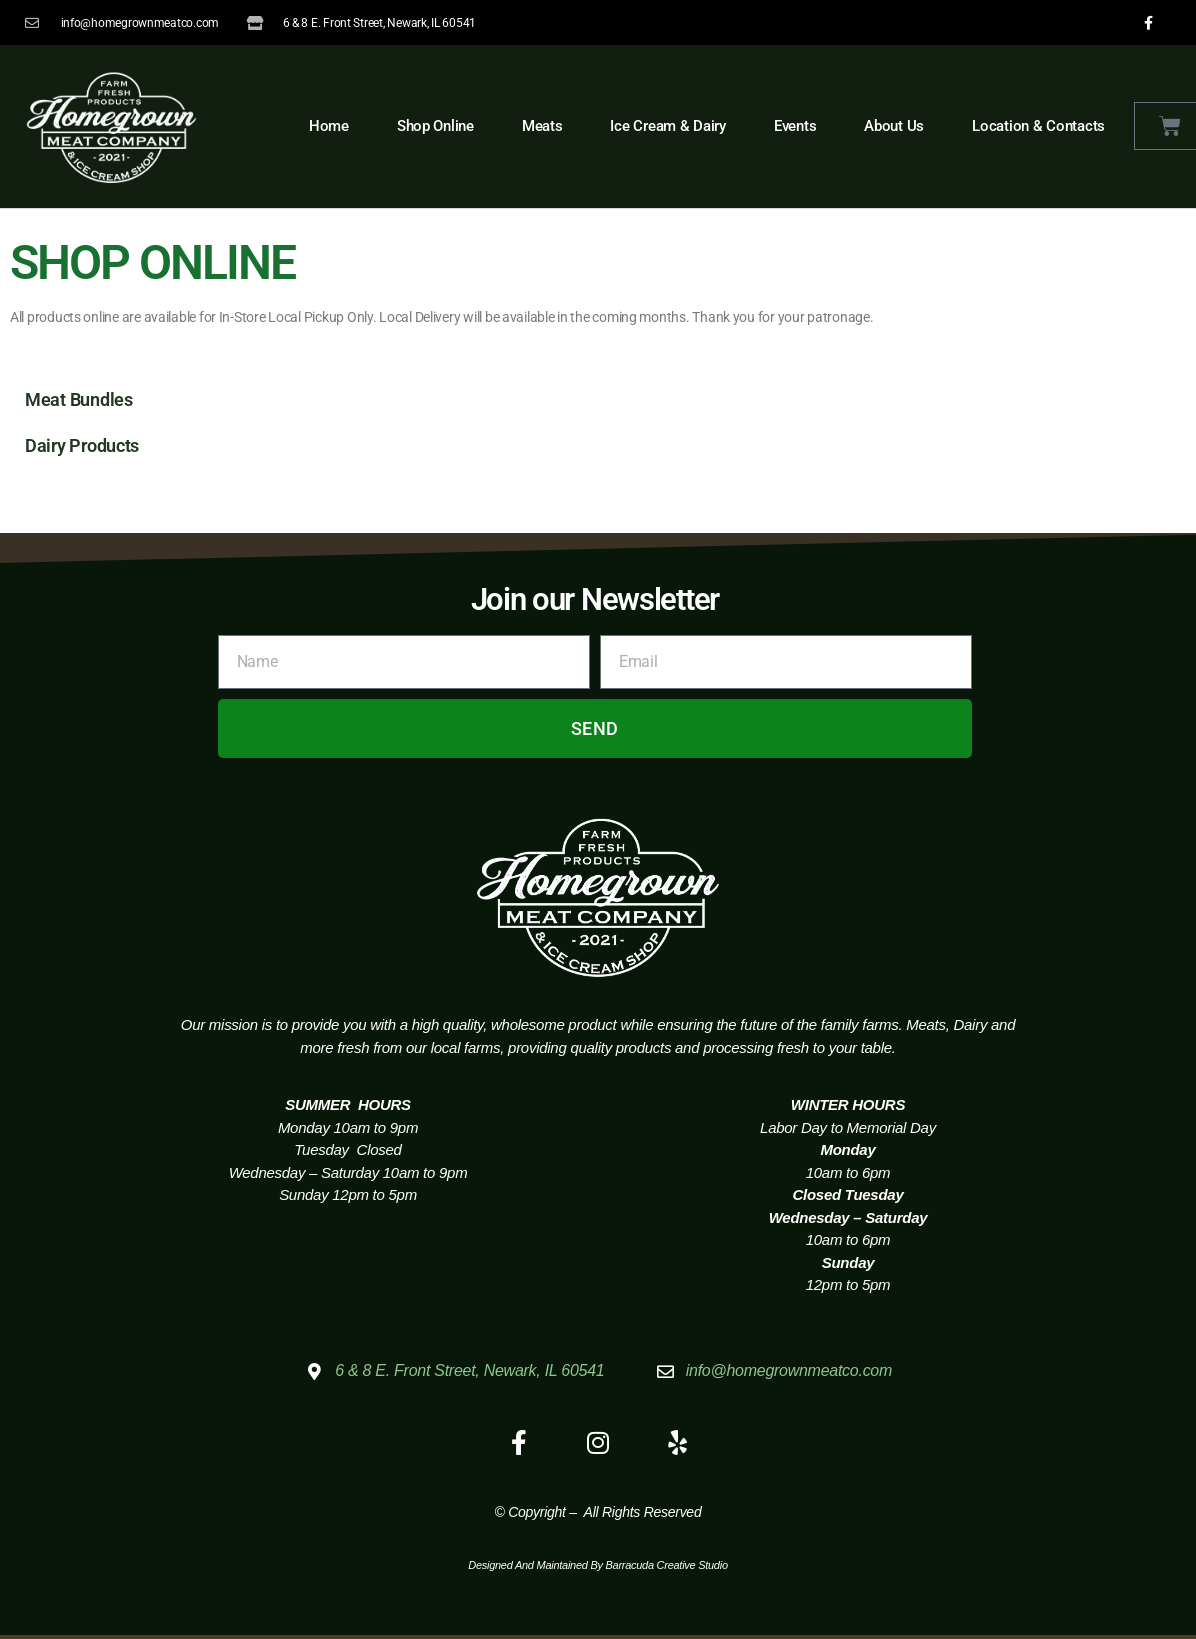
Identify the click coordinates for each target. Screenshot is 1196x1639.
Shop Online (435, 126)
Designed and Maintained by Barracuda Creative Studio (598, 1566)
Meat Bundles (79, 399)
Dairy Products (82, 445)
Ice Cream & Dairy (667, 126)
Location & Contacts (1038, 126)
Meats (542, 126)
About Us (894, 126)
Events (795, 126)
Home (329, 126)
